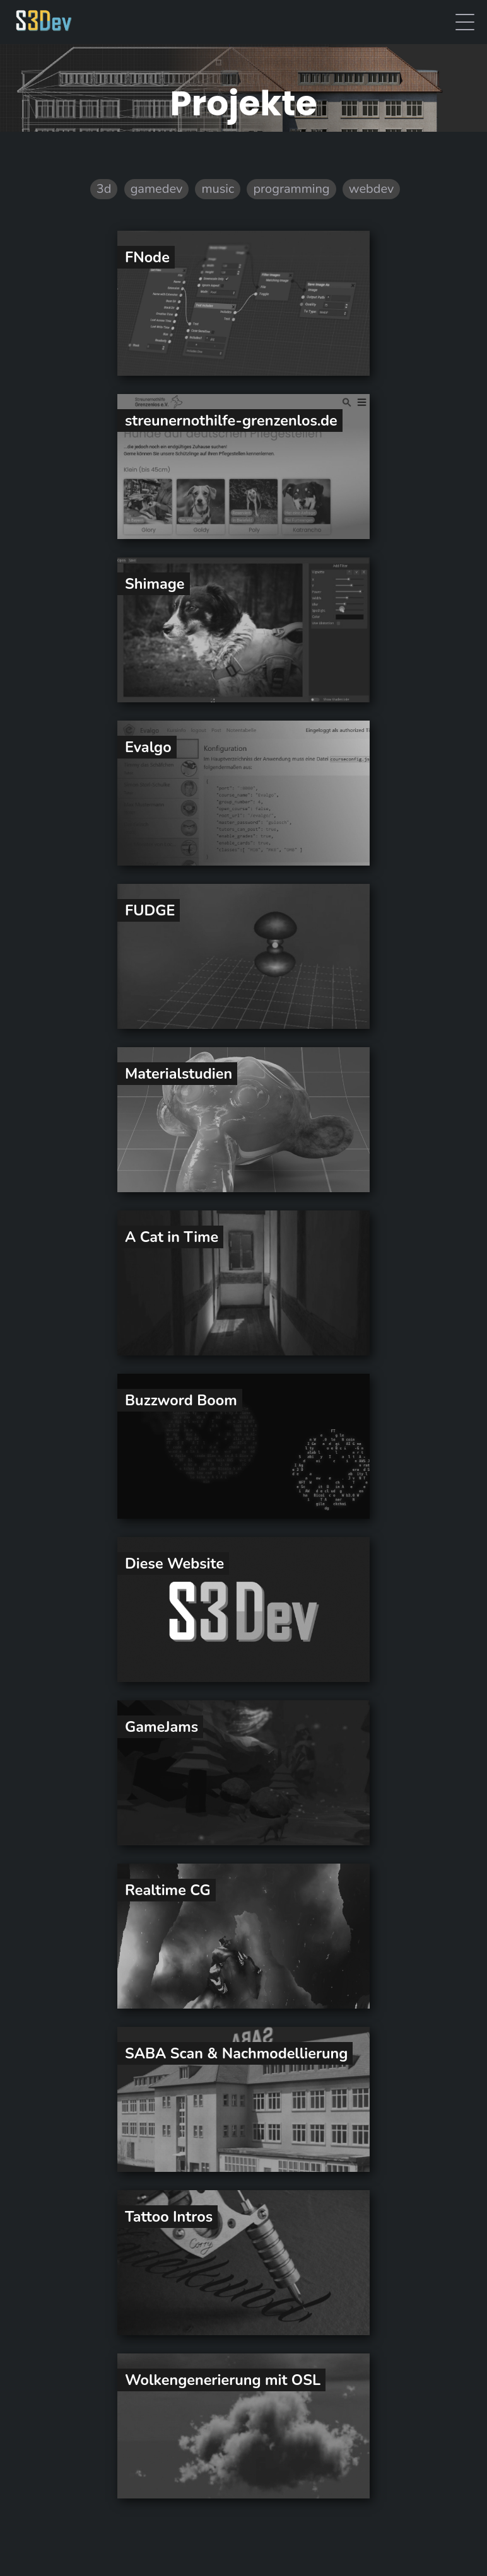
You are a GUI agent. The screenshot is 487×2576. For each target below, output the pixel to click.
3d (104, 188)
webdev (371, 188)
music (217, 188)
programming (291, 188)
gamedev (157, 188)
